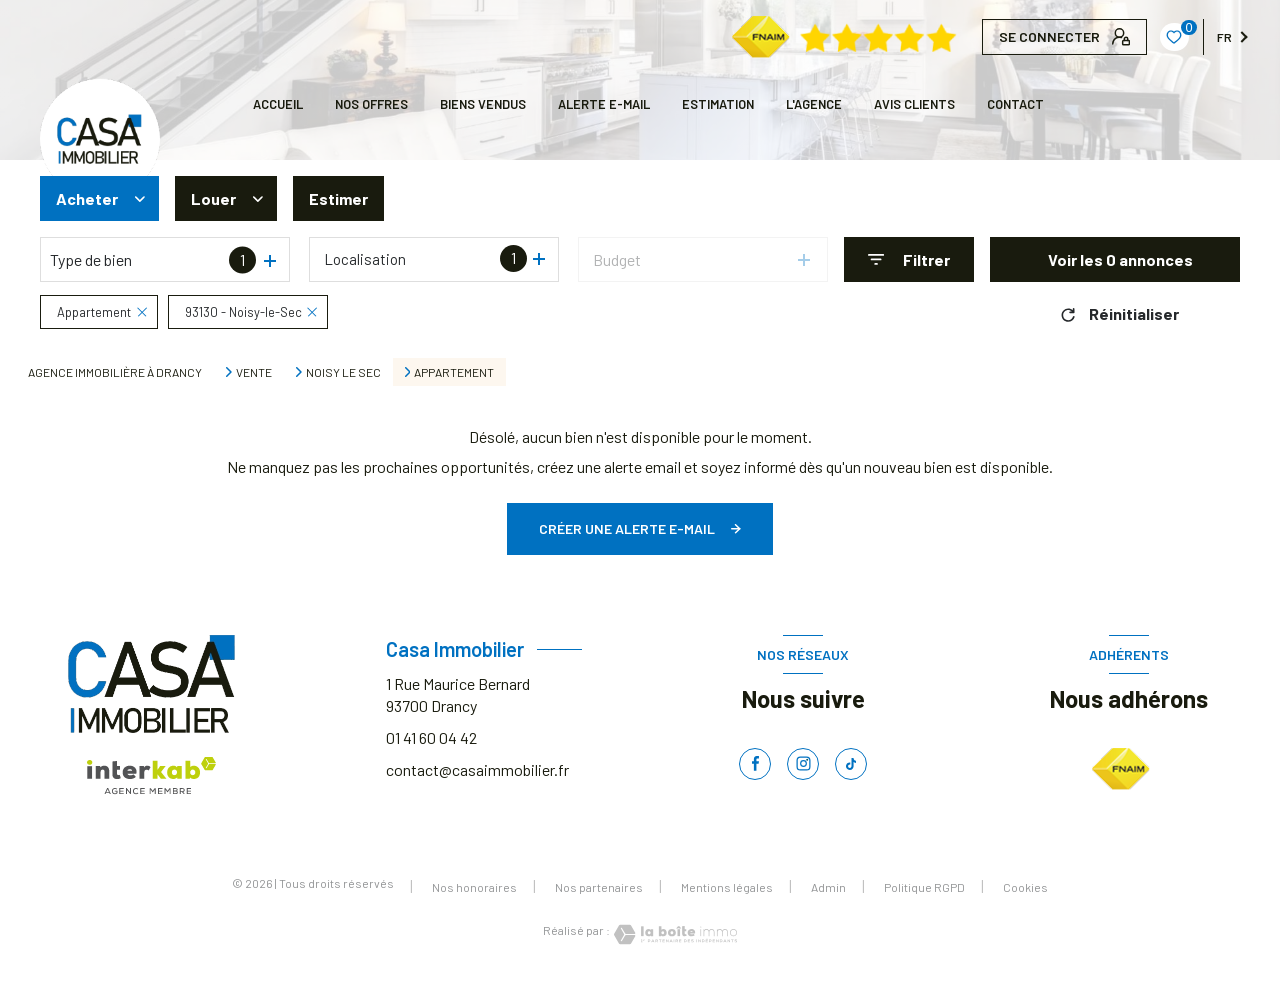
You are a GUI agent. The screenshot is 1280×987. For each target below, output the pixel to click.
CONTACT (1015, 104)
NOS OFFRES (371, 104)
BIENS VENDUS (483, 104)
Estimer (338, 198)
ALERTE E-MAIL (604, 104)
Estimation (718, 104)
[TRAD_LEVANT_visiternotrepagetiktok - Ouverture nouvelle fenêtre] (851, 764)
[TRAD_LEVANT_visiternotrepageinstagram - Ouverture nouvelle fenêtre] (803, 764)
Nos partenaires (599, 887)
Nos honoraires (474, 887)
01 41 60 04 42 (431, 737)
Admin (828, 887)
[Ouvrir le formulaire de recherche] (909, 259)
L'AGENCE (814, 104)
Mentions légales (727, 887)
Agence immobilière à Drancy (115, 372)
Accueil (278, 104)
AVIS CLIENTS (914, 104)
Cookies (1025, 887)
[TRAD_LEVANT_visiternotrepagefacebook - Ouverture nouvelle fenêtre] (755, 764)
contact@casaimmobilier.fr (477, 769)
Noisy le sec (343, 372)
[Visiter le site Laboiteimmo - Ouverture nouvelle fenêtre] (674, 934)
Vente (254, 372)
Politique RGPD (924, 887)
